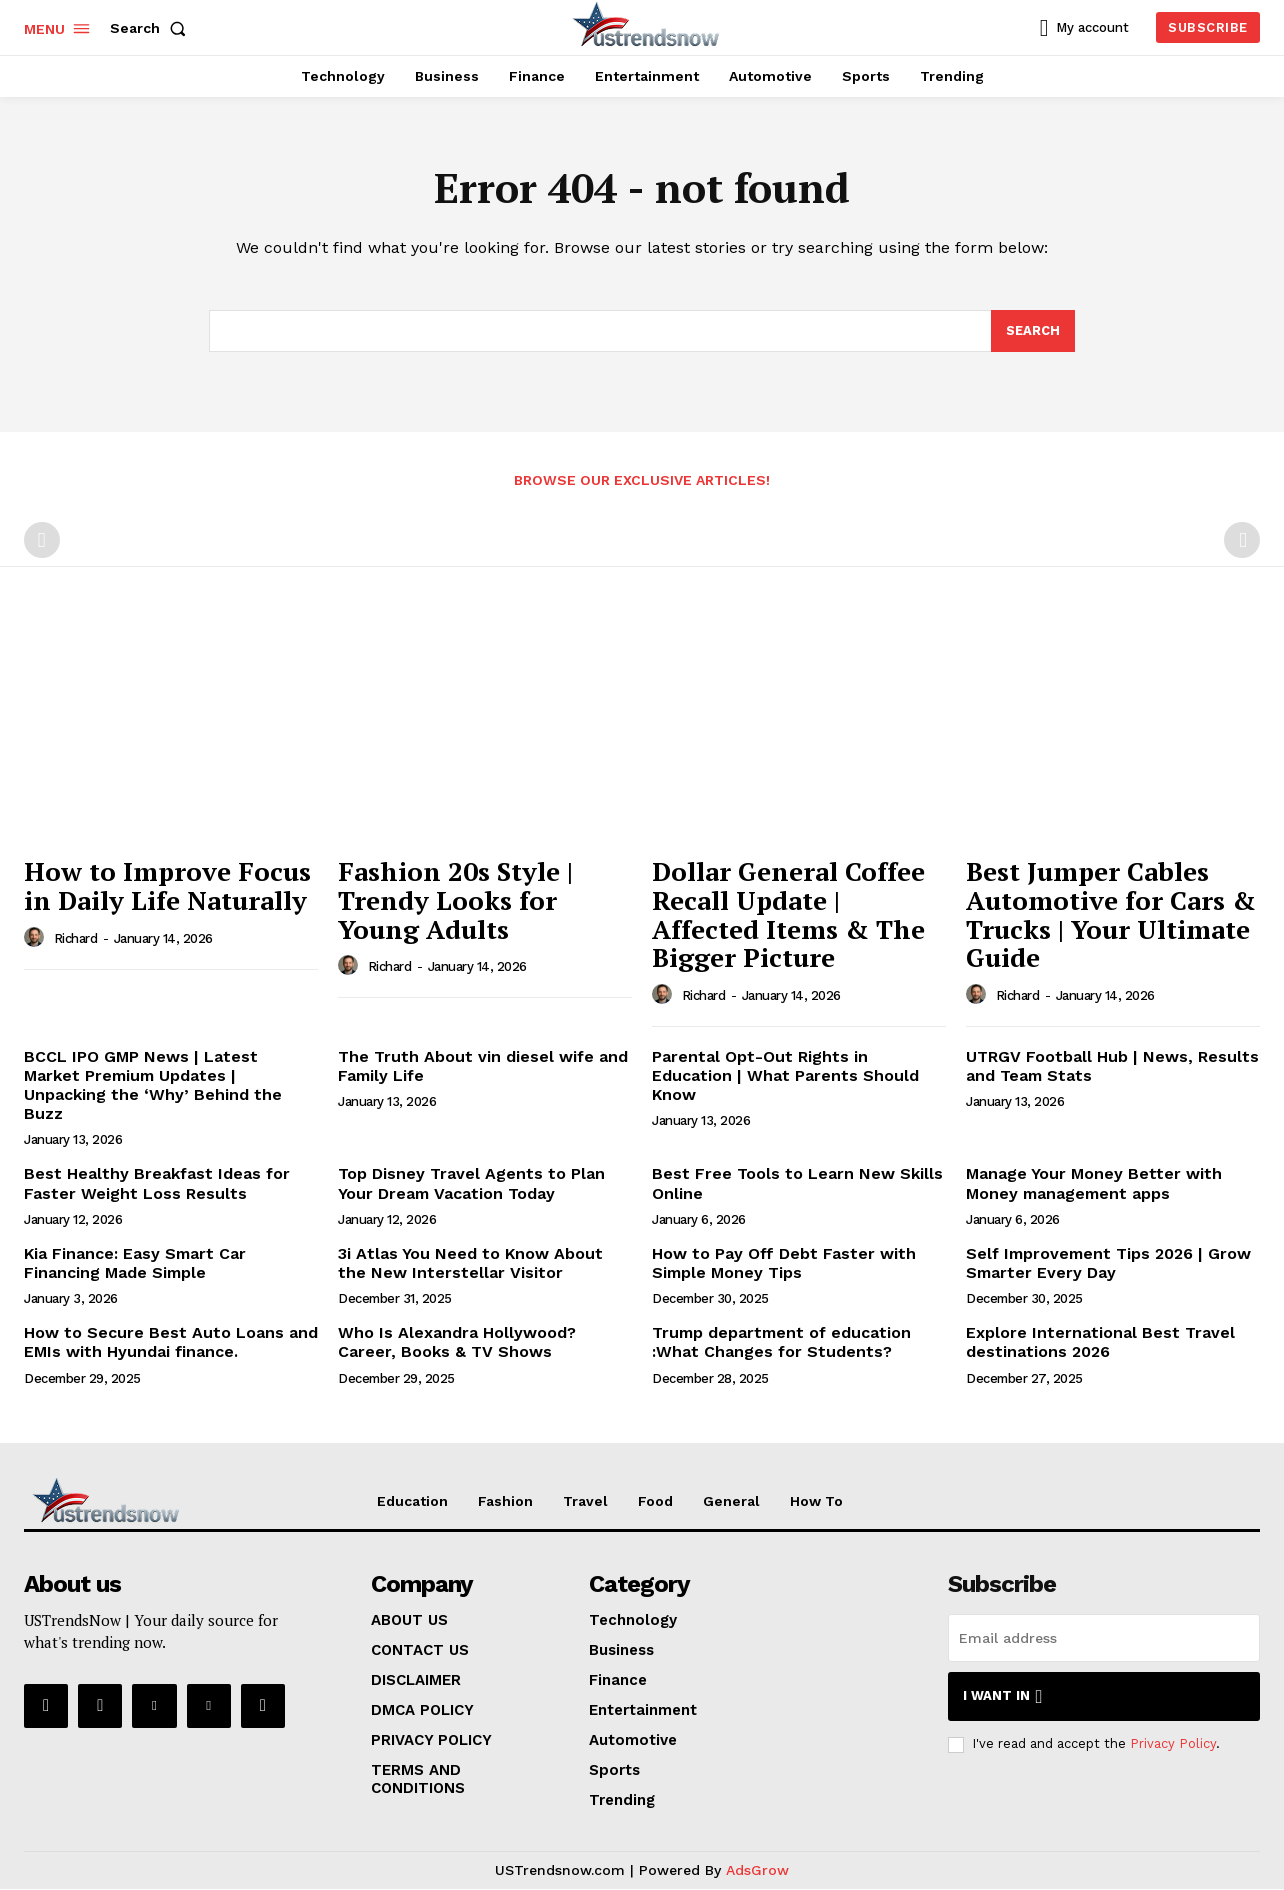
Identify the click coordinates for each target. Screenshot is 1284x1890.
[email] (1104, 1639)
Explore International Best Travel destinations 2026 (1100, 1343)
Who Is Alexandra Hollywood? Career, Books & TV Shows (457, 1343)
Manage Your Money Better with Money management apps (1094, 1184)
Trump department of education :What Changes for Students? (781, 1343)
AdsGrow (757, 1871)
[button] (152, 28)
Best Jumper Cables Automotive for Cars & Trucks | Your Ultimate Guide (1111, 915)
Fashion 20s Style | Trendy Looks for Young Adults (455, 900)
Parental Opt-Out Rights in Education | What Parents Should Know (785, 1076)
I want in (1002, 1697)
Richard (76, 939)
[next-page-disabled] (1242, 541)
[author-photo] (37, 939)
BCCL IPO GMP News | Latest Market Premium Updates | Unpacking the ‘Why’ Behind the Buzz (153, 1086)
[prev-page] (42, 541)
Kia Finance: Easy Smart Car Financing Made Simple (135, 1264)
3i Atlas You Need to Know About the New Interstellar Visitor (470, 1264)
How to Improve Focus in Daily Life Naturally (167, 886)
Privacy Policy (1173, 1745)
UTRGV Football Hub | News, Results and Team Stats (1112, 1067)
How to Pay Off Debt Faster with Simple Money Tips (784, 1264)
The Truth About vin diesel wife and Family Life (483, 1067)
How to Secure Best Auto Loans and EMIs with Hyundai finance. (171, 1343)
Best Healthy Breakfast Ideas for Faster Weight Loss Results (157, 1184)
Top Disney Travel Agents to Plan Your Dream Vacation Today (471, 1184)
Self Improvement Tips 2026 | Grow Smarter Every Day (1108, 1264)
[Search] (1033, 332)
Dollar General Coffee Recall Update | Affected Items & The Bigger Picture (788, 915)
